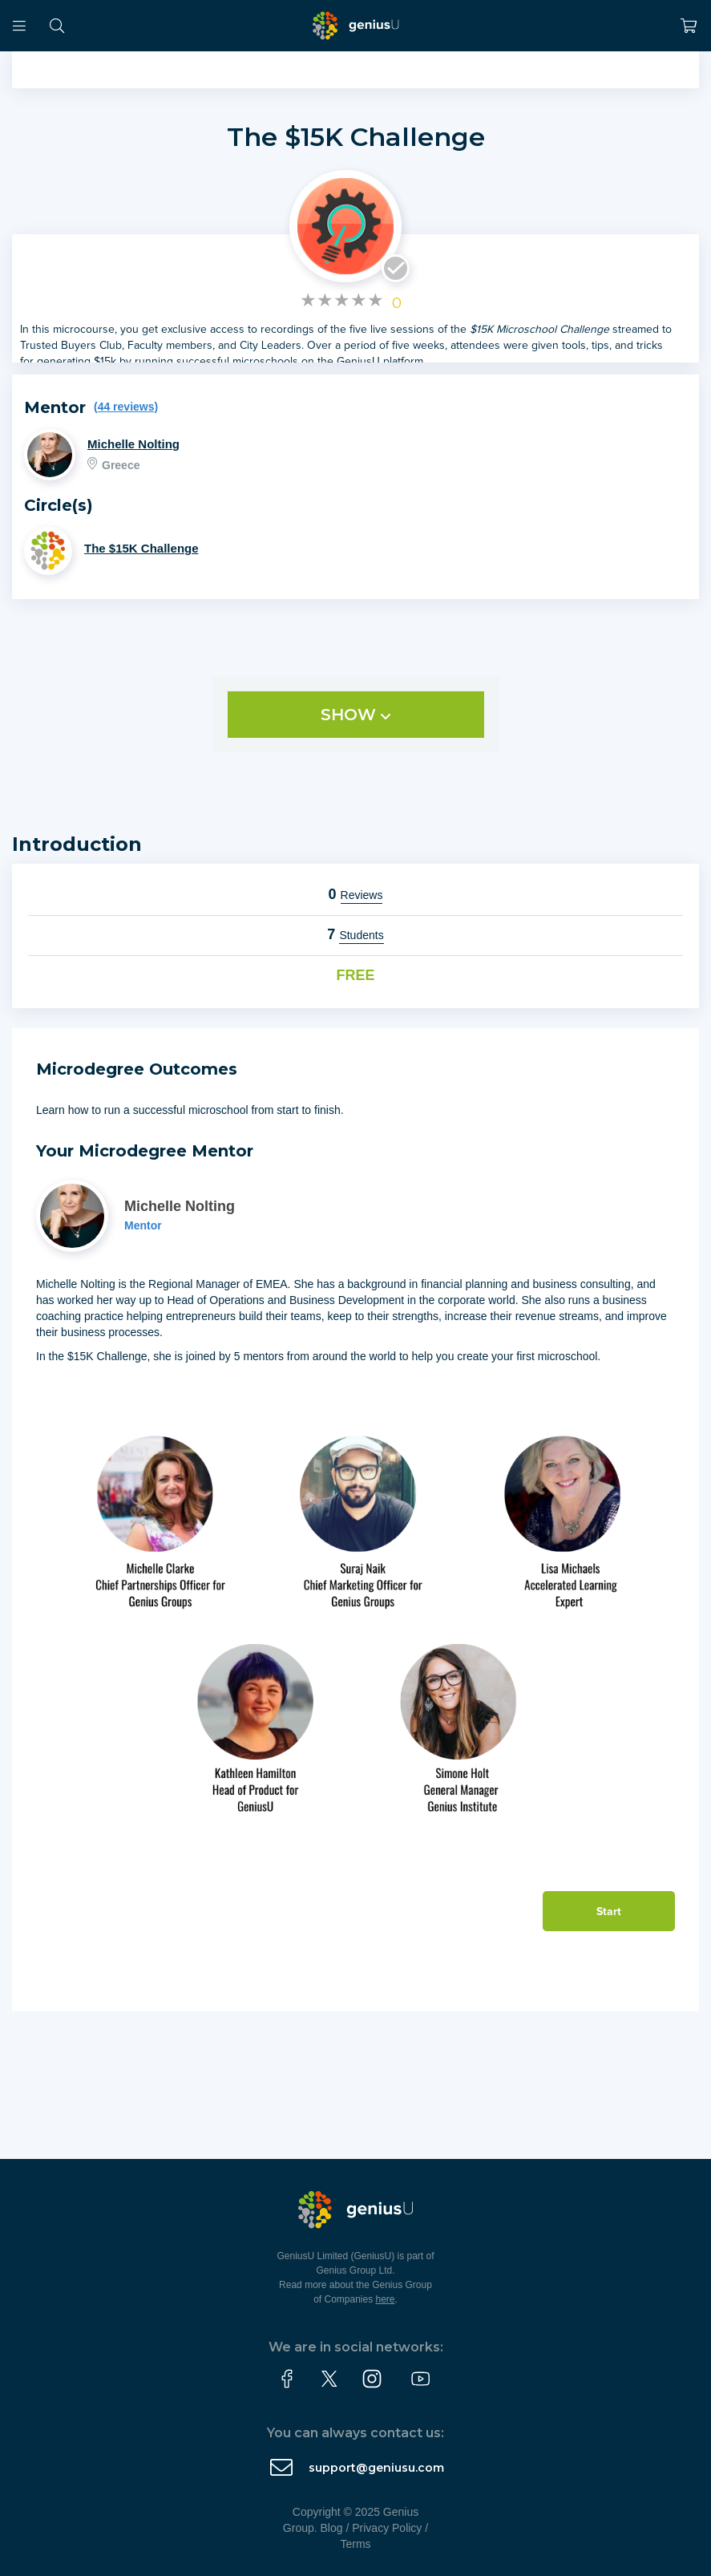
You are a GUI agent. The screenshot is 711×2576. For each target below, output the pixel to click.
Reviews (362, 895)
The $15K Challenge (356, 136)
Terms (355, 2544)
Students (361, 935)
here (385, 2299)
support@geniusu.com (376, 2468)
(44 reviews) (126, 406)
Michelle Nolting (133, 444)
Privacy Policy (387, 2527)
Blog (332, 2527)
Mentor (143, 1225)
